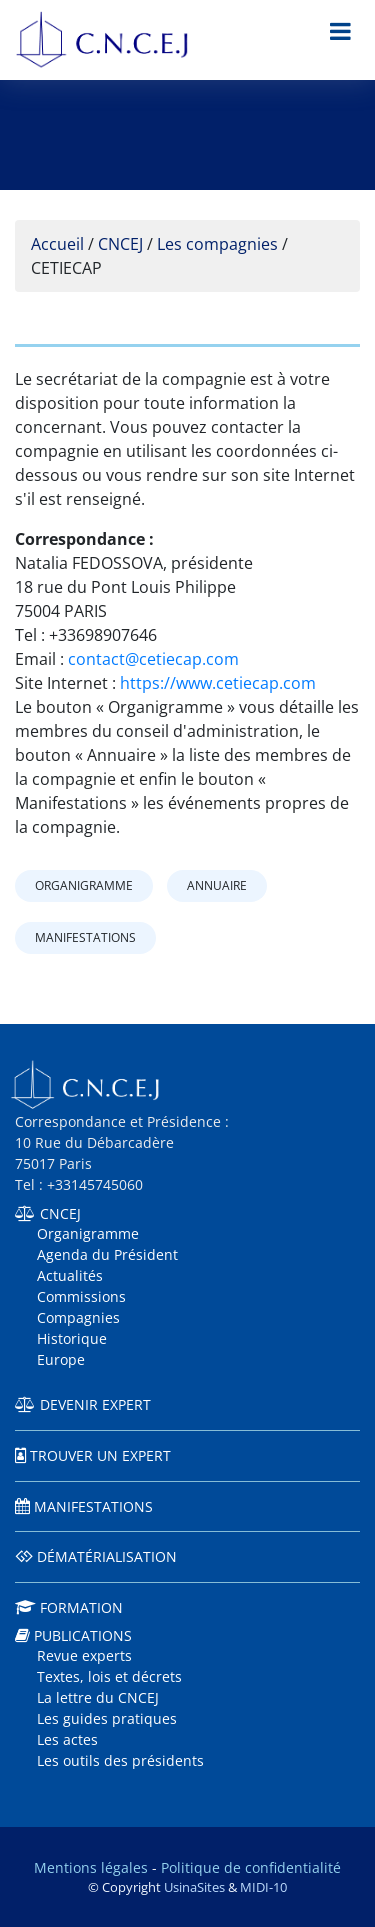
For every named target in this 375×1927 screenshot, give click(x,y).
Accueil (57, 244)
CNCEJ (120, 244)
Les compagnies (217, 244)
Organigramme (84, 885)
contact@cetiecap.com (153, 659)
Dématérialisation (107, 1556)
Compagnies (78, 1317)
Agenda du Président (107, 1254)
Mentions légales (91, 1867)
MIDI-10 (263, 1887)
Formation (81, 1607)
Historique (72, 1338)
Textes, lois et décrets (109, 1676)
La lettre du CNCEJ (98, 1697)
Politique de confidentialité (251, 1867)
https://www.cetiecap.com (218, 683)
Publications (83, 1635)
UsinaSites (194, 1887)
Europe (61, 1359)
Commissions (81, 1296)
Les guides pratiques (107, 1718)
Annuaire (217, 885)
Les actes (67, 1739)
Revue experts (84, 1655)
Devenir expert (95, 1404)
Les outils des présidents (120, 1760)
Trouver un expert (100, 1455)
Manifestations (85, 937)
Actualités (70, 1275)
